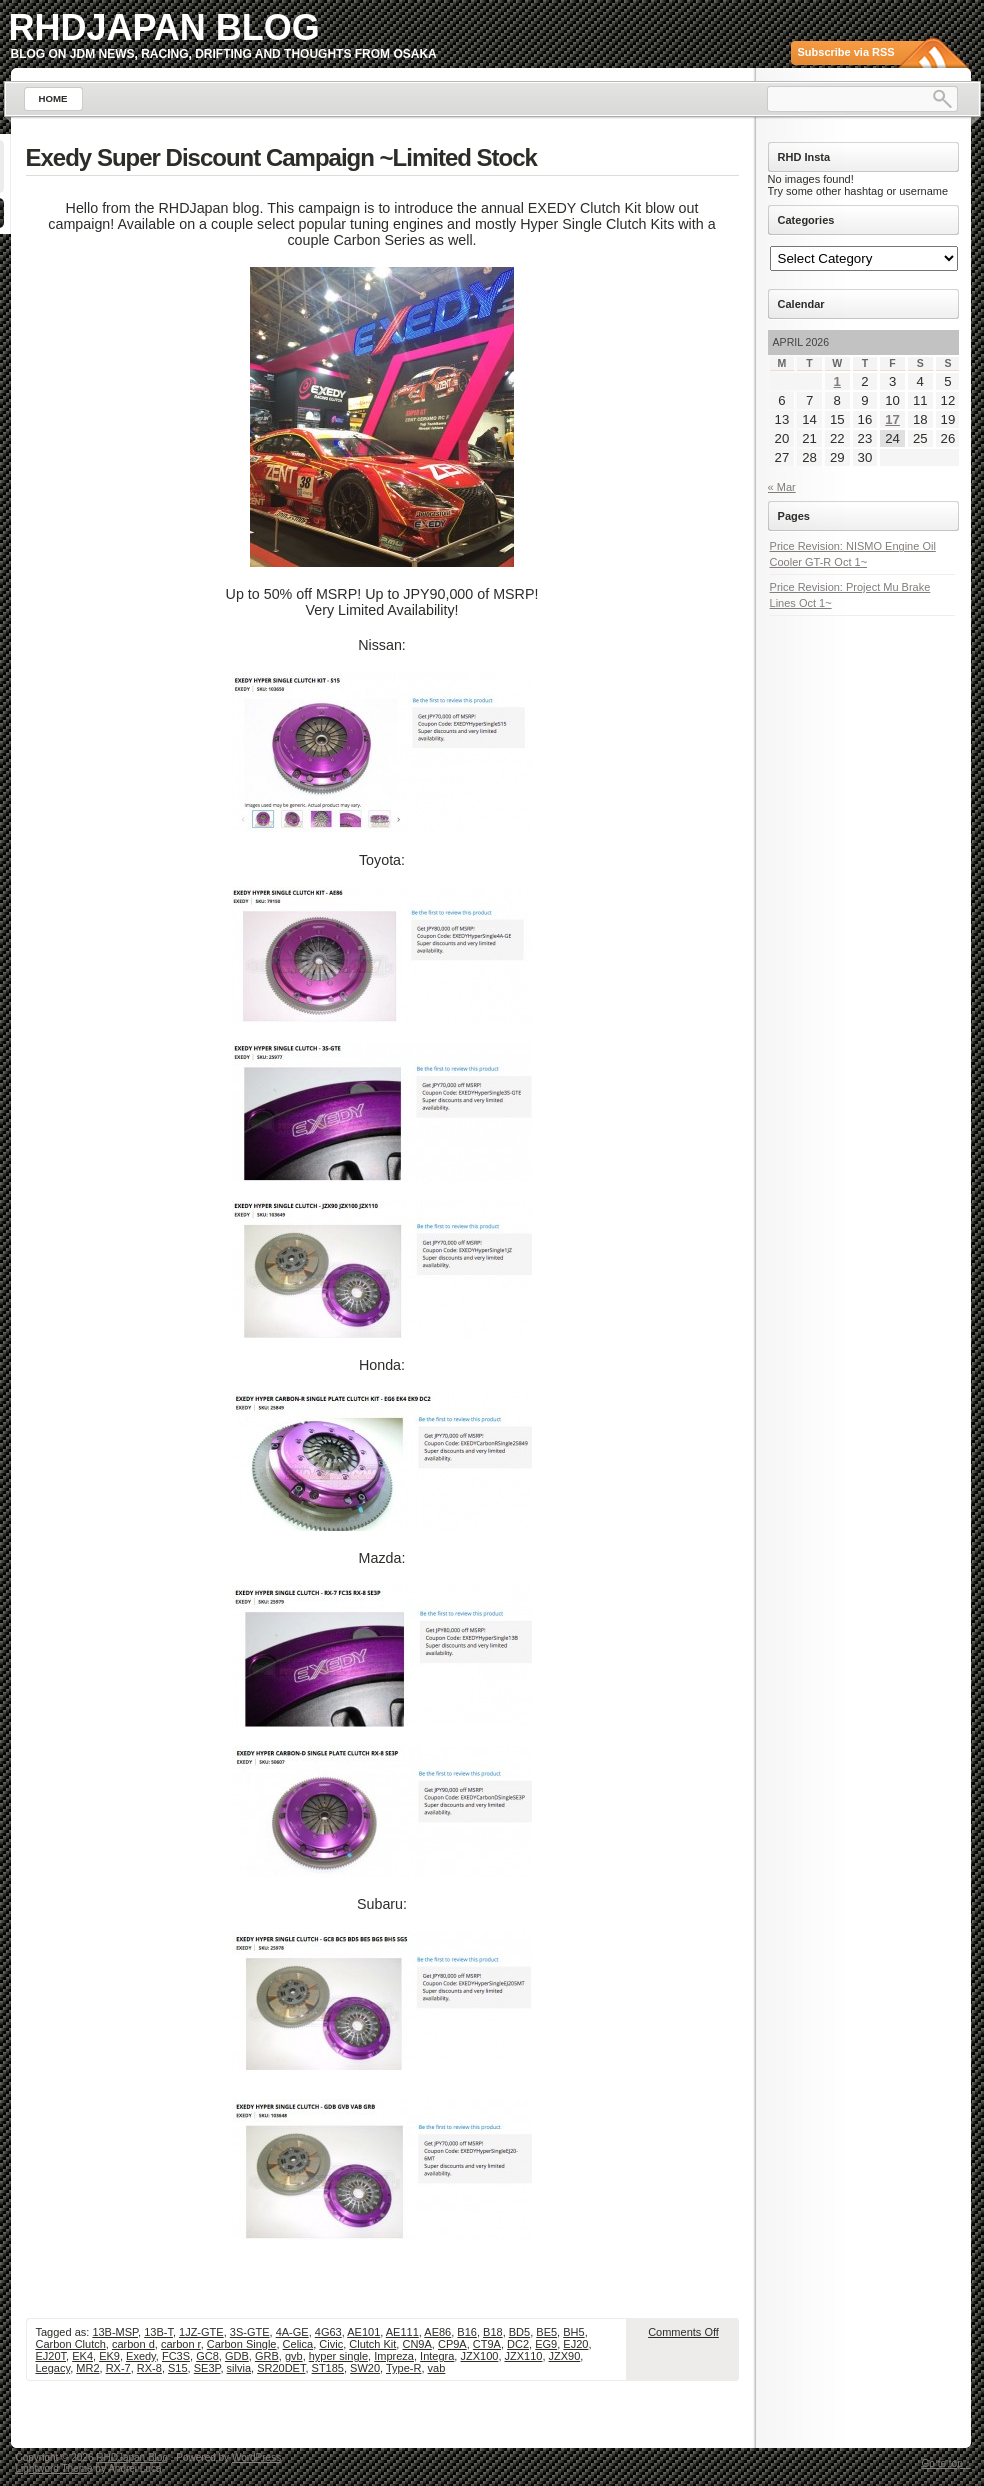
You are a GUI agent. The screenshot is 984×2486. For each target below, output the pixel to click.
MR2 (87, 2368)
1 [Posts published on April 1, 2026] (837, 381)
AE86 (437, 2332)
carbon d (133, 2344)
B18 (493, 2332)
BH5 (573, 2332)
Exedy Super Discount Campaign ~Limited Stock (281, 157)
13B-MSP (115, 2332)
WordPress (256, 2457)
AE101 (363, 2332)
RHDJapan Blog (164, 27)
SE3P (207, 2368)
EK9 (109, 2356)
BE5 (546, 2332)
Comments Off (683, 2332)
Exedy (141, 2356)
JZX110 (524, 2356)
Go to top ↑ (946, 2463)
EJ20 (575, 2344)
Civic (331, 2344)
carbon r (181, 2344)
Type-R (403, 2368)
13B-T (158, 2332)
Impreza (394, 2356)
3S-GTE (250, 2332)
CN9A (416, 2344)
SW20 (365, 2368)
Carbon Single (242, 2344)
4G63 (328, 2332)
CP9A (452, 2344)
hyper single (338, 2356)
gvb (294, 2356)
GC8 (207, 2356)
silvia (239, 2368)
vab (437, 2368)
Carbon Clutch (71, 2344)
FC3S (176, 2356)
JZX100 (479, 2356)
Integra (437, 2356)
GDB (237, 2356)
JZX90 (565, 2356)
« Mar (782, 487)
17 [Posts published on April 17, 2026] (892, 419)
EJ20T (51, 2356)
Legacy (53, 2368)
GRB (267, 2356)
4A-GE (292, 2332)
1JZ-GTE (201, 2332)
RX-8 (149, 2368)
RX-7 (118, 2368)
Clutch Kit (372, 2344)
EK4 (82, 2356)
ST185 (328, 2368)
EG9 (546, 2344)
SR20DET (281, 2368)
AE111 (402, 2332)
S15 (178, 2368)
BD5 (519, 2332)
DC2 (518, 2344)
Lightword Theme (54, 2468)
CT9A (487, 2344)
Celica (298, 2344)
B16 (467, 2332)
